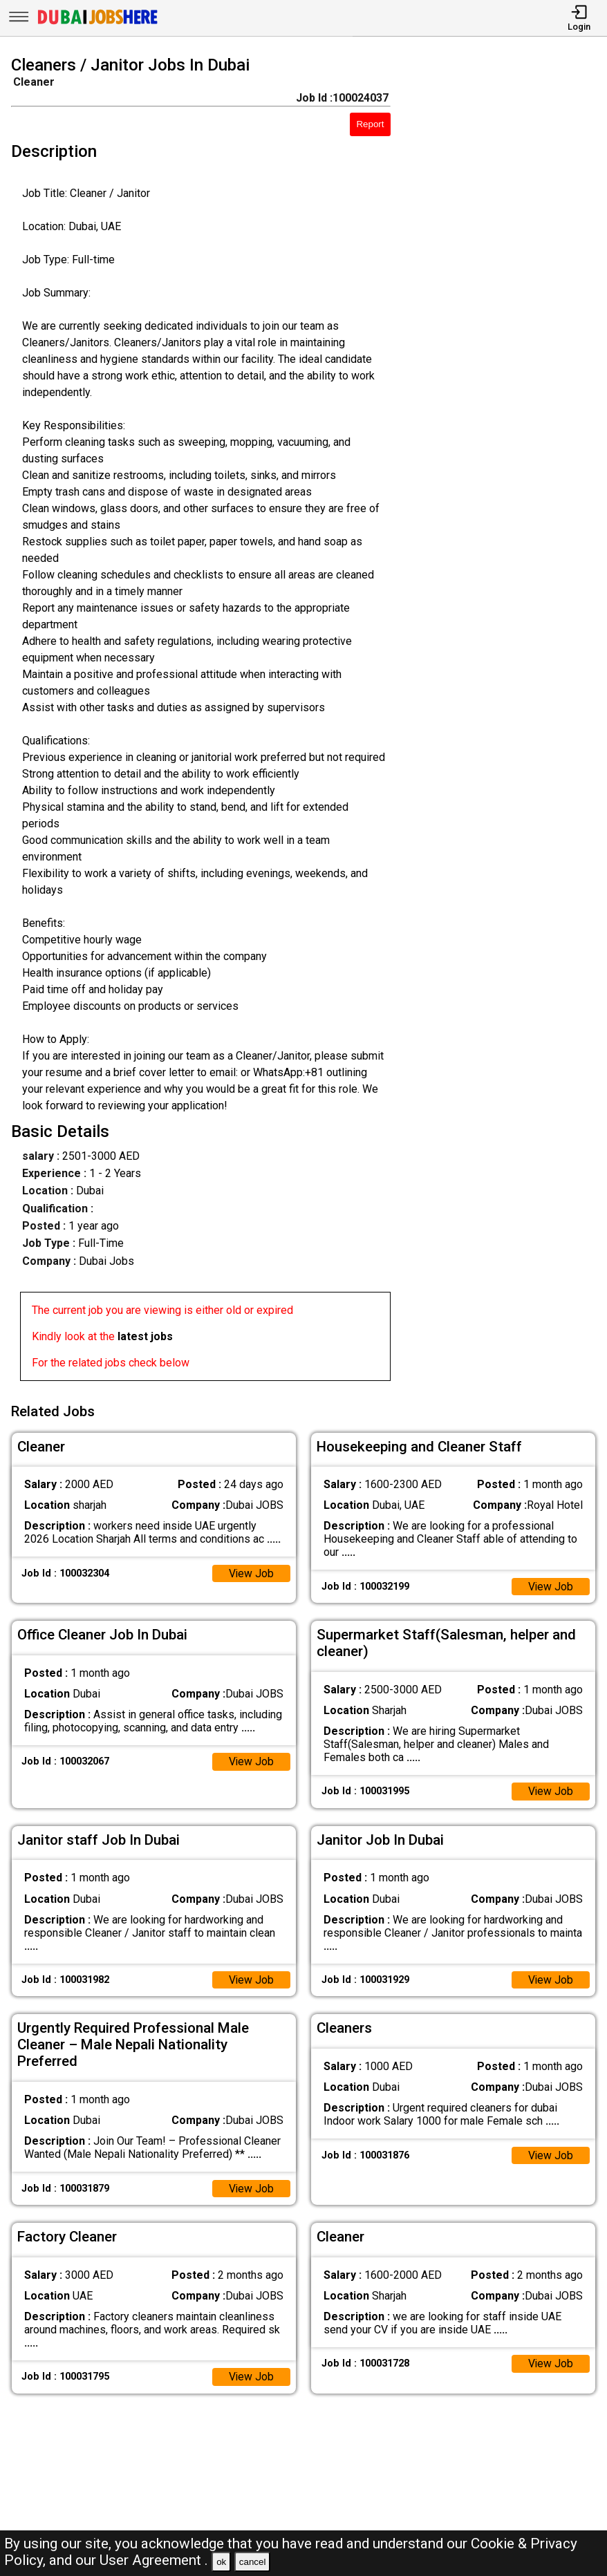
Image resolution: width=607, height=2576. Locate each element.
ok (221, 2562)
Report (370, 124)
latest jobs (145, 1336)
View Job (251, 1572)
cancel (252, 2562)
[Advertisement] (506, 720)
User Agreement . (154, 2560)
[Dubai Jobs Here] (97, 23)
